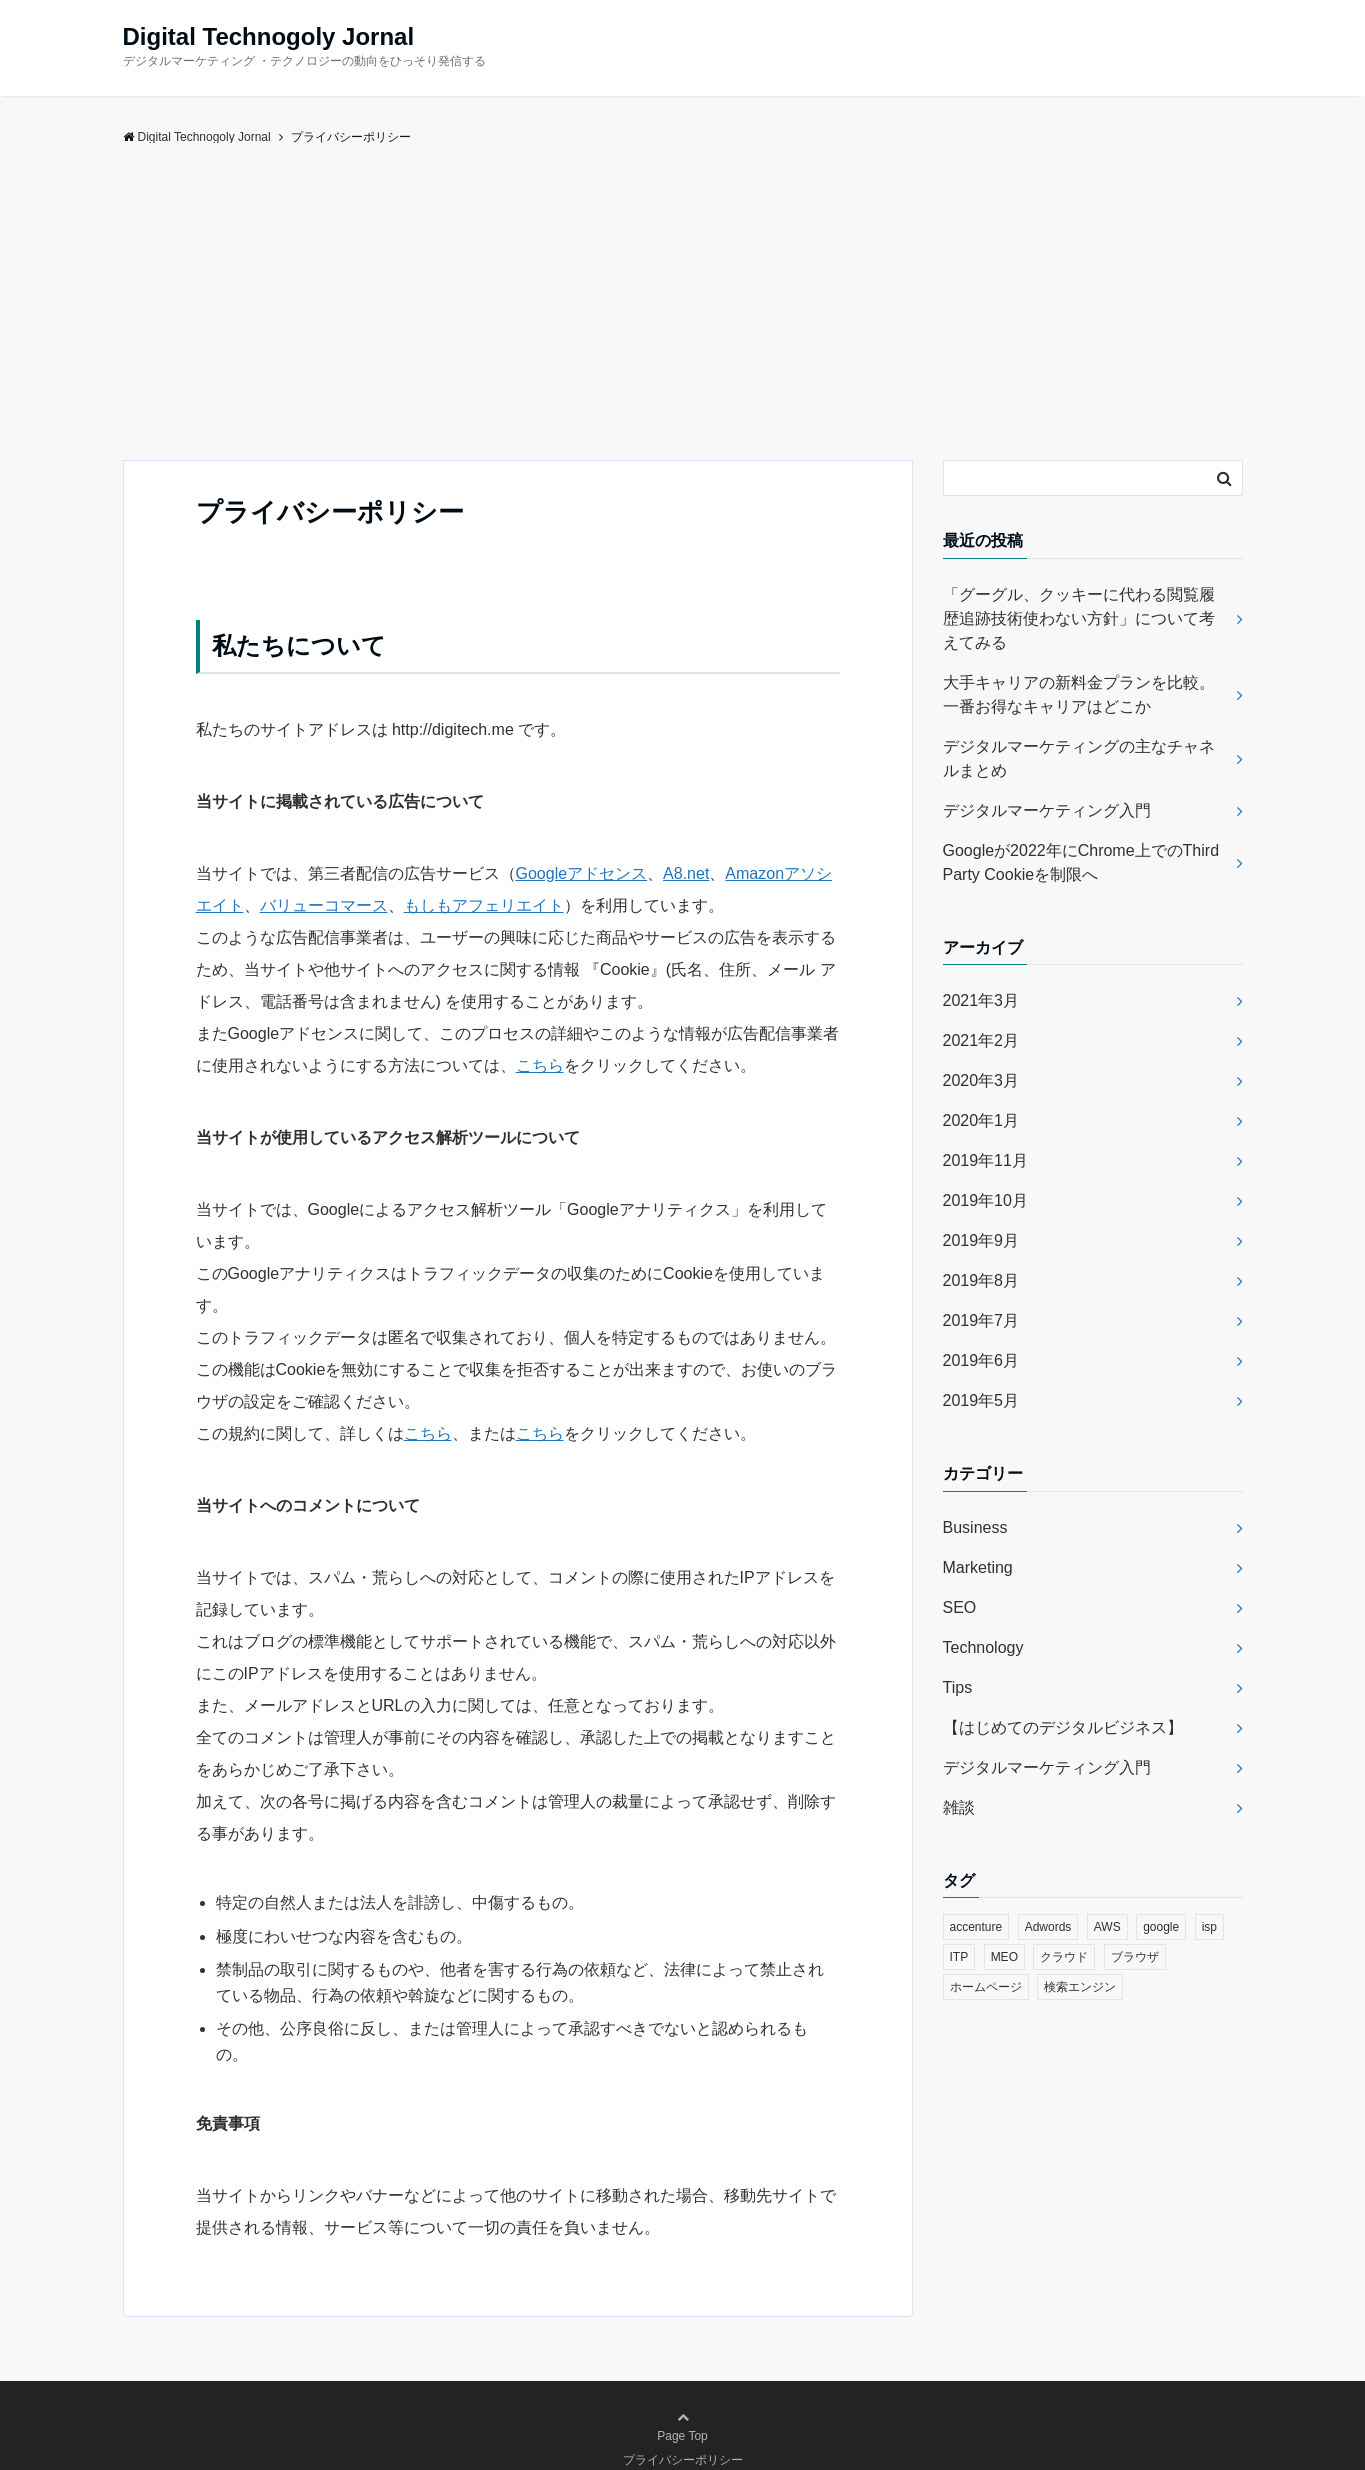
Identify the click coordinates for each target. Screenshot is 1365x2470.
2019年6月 (981, 1360)
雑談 (959, 1807)
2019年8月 (981, 1280)
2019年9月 (981, 1240)
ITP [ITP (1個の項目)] (959, 1957)
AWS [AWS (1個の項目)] (1107, 1927)
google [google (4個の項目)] (1161, 1927)
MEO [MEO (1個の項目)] (1004, 1957)
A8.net (686, 873)
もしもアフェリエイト (484, 905)
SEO (960, 1607)
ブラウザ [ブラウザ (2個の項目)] (1135, 1957)
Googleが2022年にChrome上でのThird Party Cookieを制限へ (1081, 862)
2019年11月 (985, 1160)
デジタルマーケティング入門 (1047, 810)
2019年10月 (985, 1200)
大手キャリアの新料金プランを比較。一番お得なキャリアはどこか (1079, 694)
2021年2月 (981, 1040)
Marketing (978, 1567)
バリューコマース (324, 905)
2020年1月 (981, 1120)
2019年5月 (981, 1400)
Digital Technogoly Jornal (269, 37)
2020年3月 (981, 1080)
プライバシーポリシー (683, 2460)
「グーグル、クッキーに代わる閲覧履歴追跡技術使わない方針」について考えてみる (1079, 618)
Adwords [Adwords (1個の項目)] (1048, 1927)
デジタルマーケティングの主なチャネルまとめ (1079, 758)
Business (975, 1527)
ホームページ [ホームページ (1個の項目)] (986, 1987)
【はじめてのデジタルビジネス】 (1063, 1727)
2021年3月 (981, 1000)
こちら (540, 1065)
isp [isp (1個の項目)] (1209, 1927)
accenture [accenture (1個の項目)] (976, 1927)
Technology (983, 1647)
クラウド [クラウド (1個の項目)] (1064, 1957)
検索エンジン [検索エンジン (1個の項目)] (1080, 1987)
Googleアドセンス (582, 873)
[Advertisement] (683, 310)
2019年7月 (981, 1320)
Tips (958, 1687)
